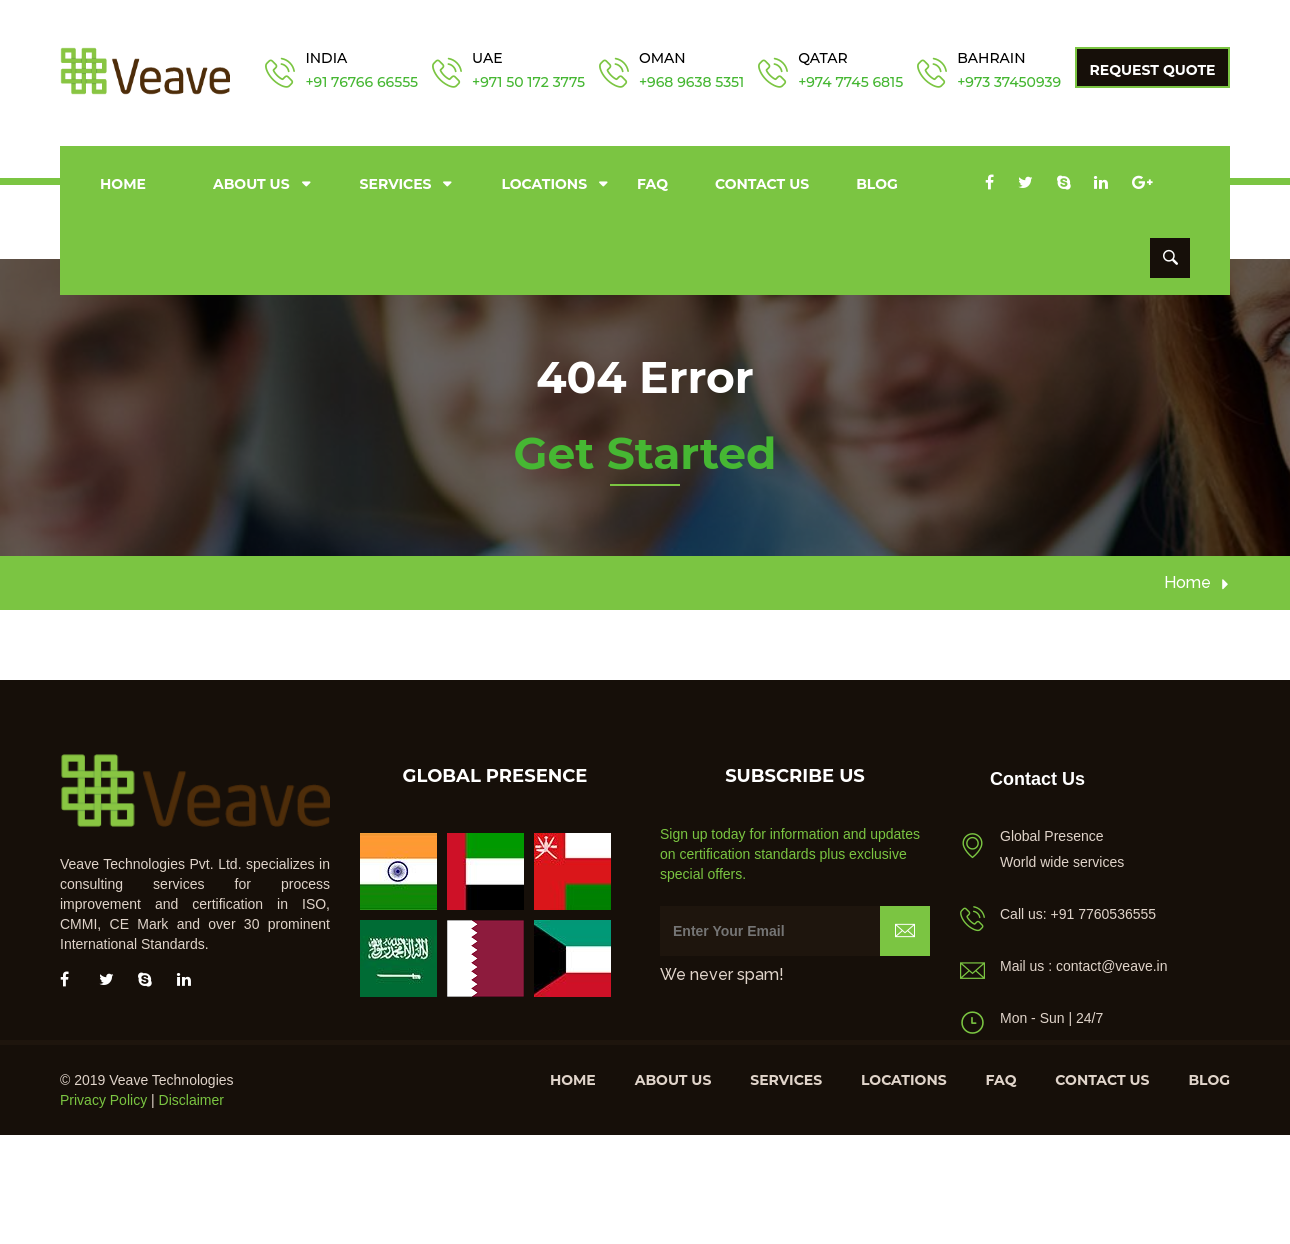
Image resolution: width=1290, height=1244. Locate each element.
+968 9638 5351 (691, 82)
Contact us (762, 184)
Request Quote (1153, 70)
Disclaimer (191, 1100)
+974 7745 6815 (850, 82)
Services (396, 184)
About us (251, 184)
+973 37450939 (1009, 82)
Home (123, 184)
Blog (877, 184)
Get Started (644, 453)
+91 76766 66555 (361, 82)
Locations (544, 184)
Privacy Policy (103, 1100)
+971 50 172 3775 (528, 82)
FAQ (652, 184)
